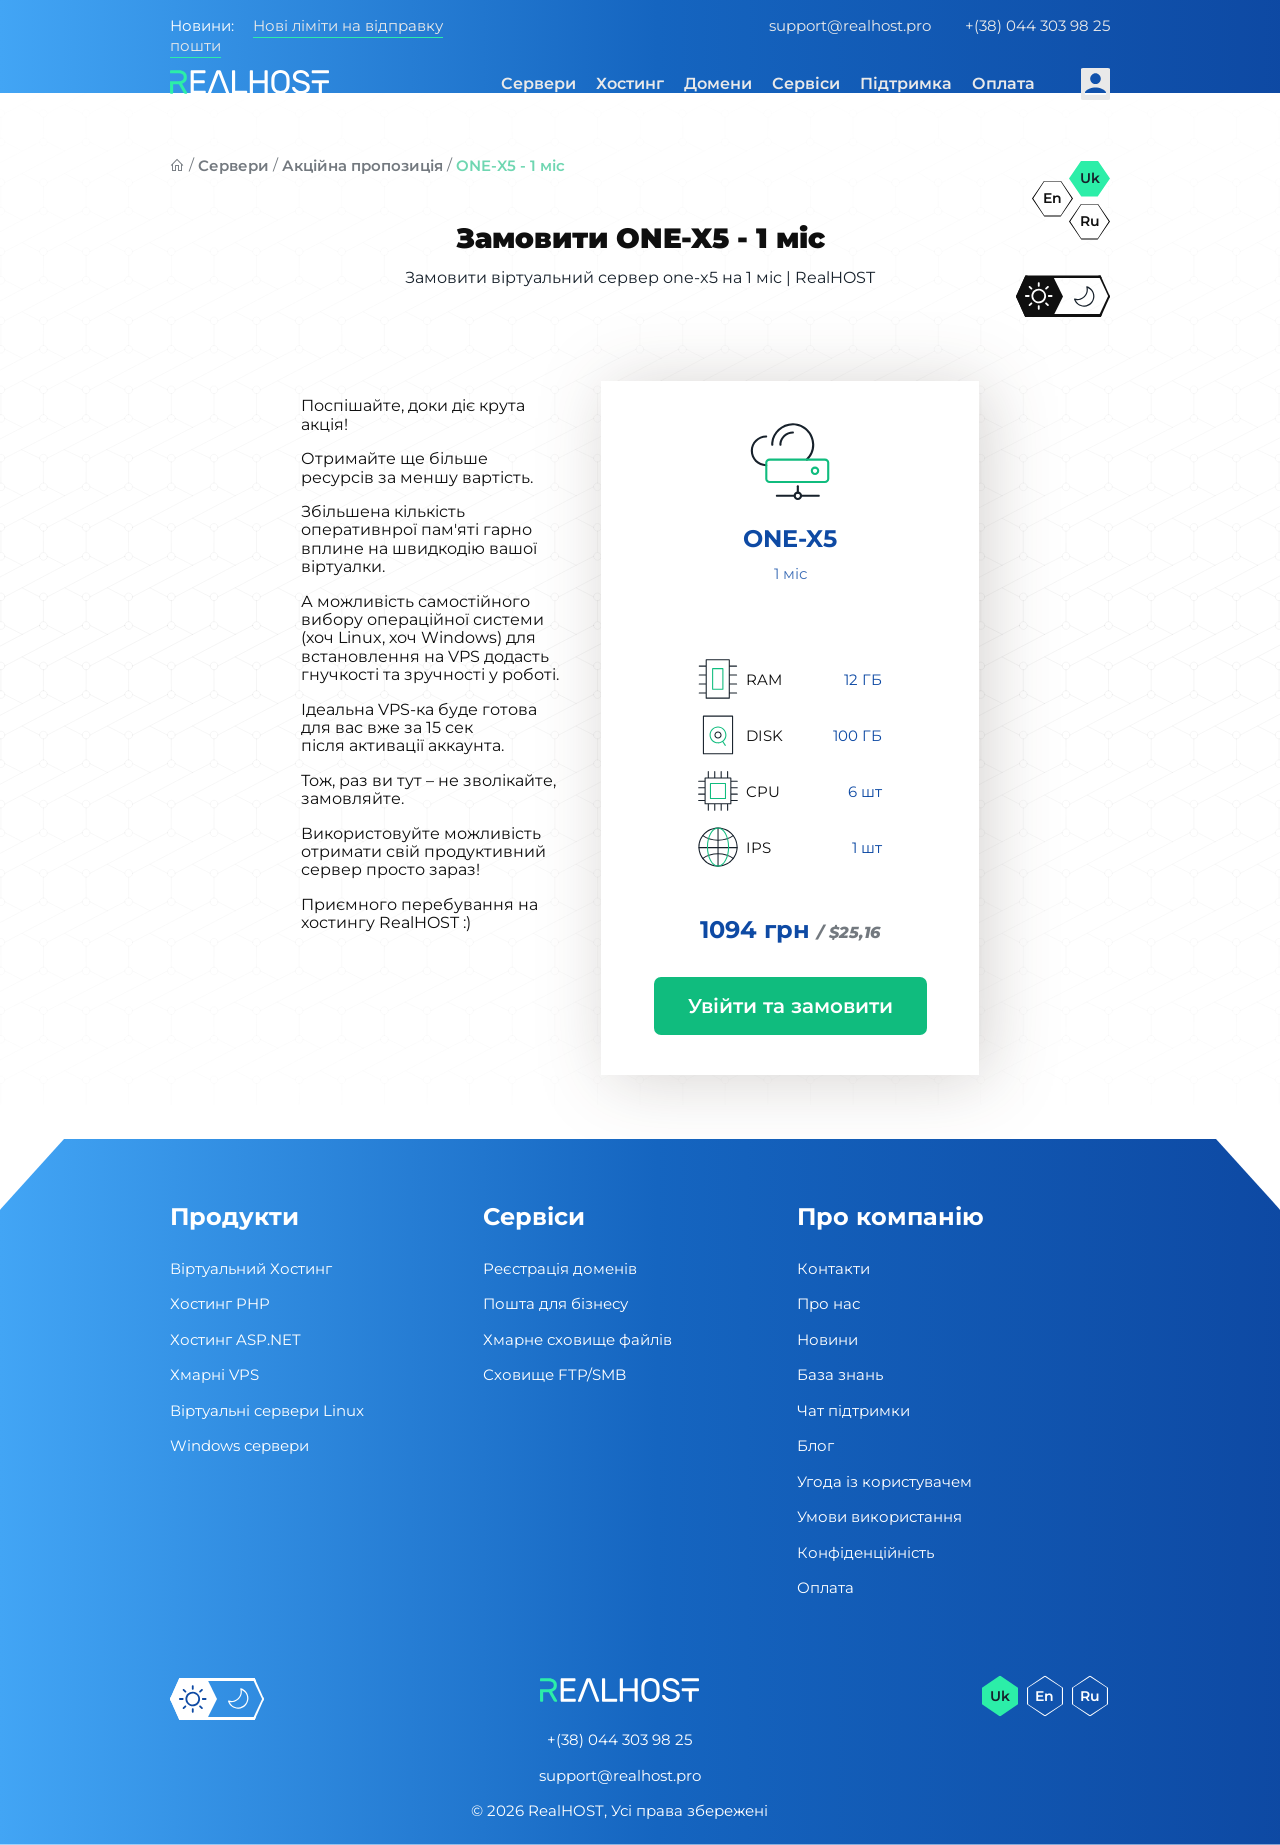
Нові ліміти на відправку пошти (306, 35)
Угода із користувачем (884, 1481)
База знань (840, 1374)
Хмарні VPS (214, 1374)
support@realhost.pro (850, 25)
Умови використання (879, 1516)
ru (1090, 221)
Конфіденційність (865, 1552)
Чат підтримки (853, 1410)
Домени (718, 83)
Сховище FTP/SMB (554, 1374)
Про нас (828, 1303)
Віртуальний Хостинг (251, 1268)
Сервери (538, 83)
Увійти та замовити (790, 1006)
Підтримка (906, 83)
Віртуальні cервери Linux (267, 1410)
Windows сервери (239, 1445)
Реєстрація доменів (560, 1268)
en (1052, 198)
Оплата (1003, 83)
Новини (827, 1339)
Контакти (833, 1268)
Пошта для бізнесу (555, 1303)
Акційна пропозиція (362, 165)
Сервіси (806, 83)
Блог (815, 1445)
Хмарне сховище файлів (577, 1339)
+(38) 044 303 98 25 (1037, 25)
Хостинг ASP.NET (235, 1339)
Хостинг (630, 83)
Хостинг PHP (220, 1303)
